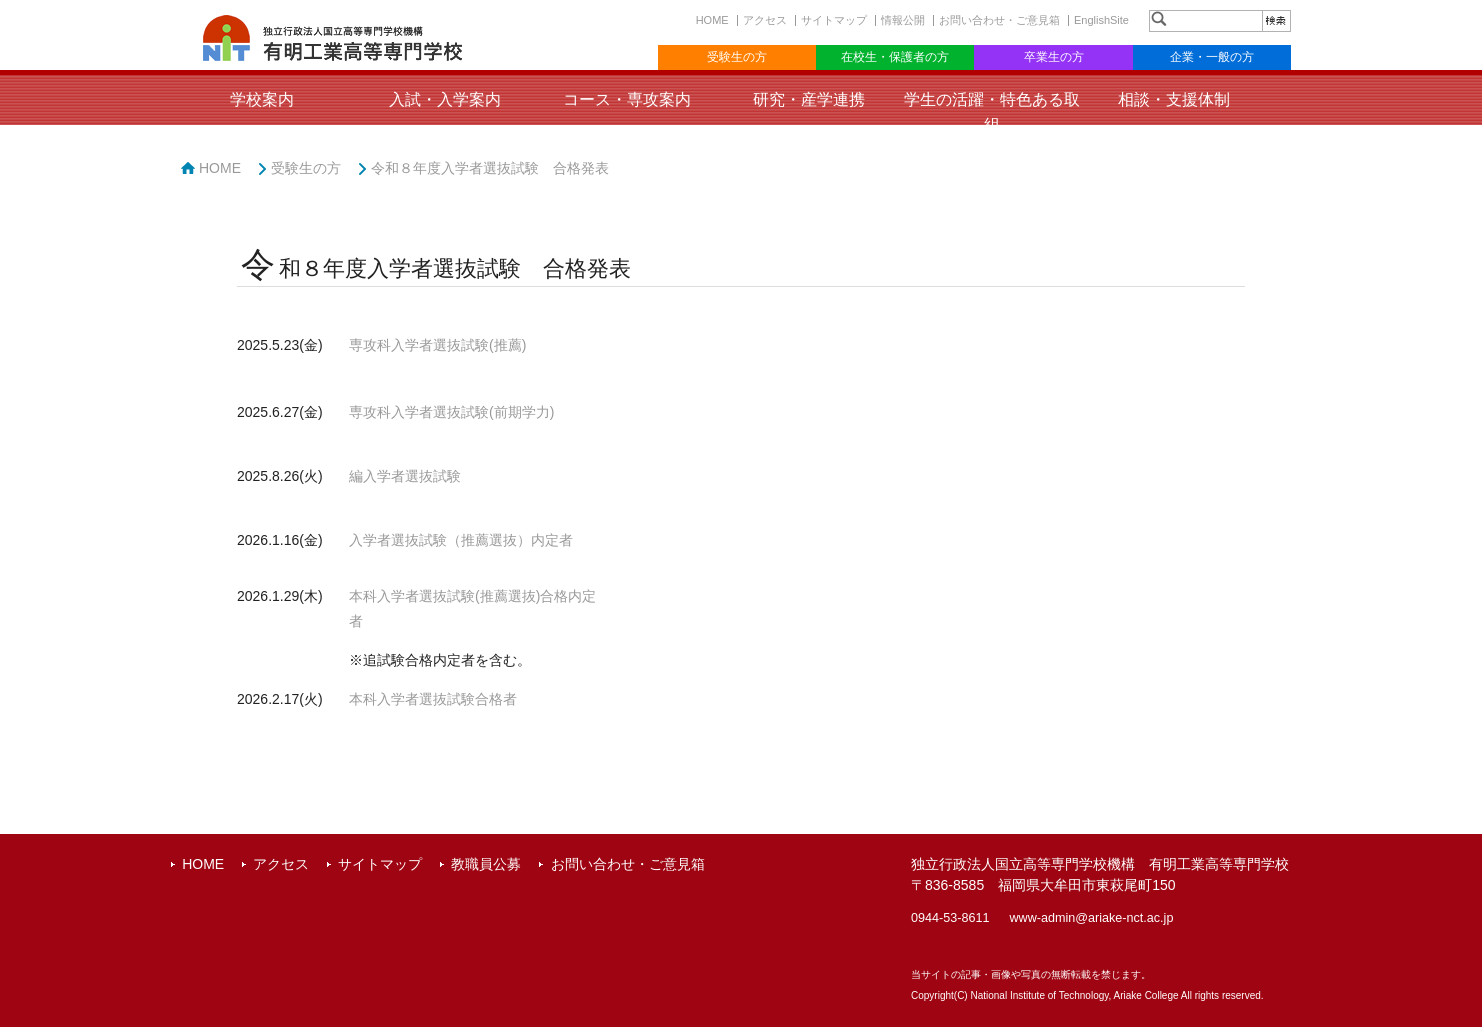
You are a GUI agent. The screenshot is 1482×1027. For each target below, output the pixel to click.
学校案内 (262, 99)
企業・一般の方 (1212, 57)
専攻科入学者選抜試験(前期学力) (451, 412)
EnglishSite (1101, 20)
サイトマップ (834, 20)
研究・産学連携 (809, 99)
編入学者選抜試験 (405, 476)
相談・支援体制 (1174, 99)
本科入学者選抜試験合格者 (433, 699)
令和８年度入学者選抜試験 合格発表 (490, 168)
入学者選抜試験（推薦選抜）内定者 (461, 540)
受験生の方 (737, 57)
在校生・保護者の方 (895, 57)
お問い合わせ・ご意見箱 (999, 20)
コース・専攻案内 (627, 99)
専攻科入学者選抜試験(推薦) (437, 345)
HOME (712, 20)
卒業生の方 (1054, 57)
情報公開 (903, 20)
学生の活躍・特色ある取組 (992, 112)
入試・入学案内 (445, 99)
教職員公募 (486, 864)
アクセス (765, 20)
